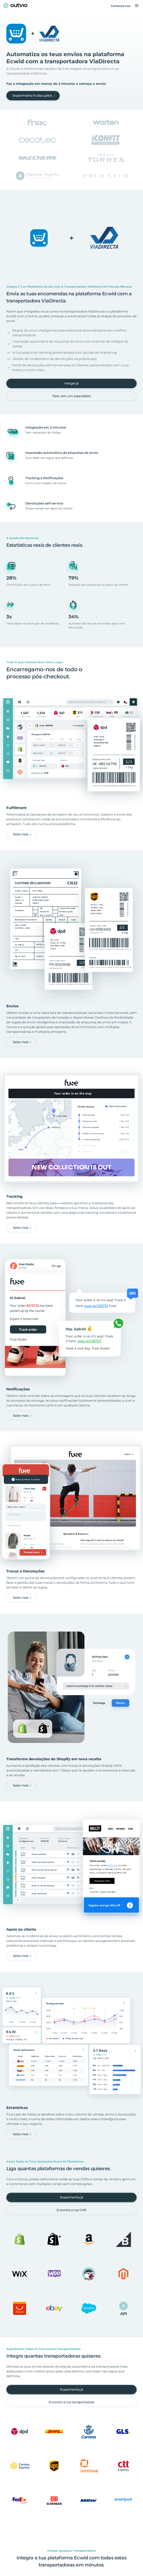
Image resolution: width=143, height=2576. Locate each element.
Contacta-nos (120, 6)
